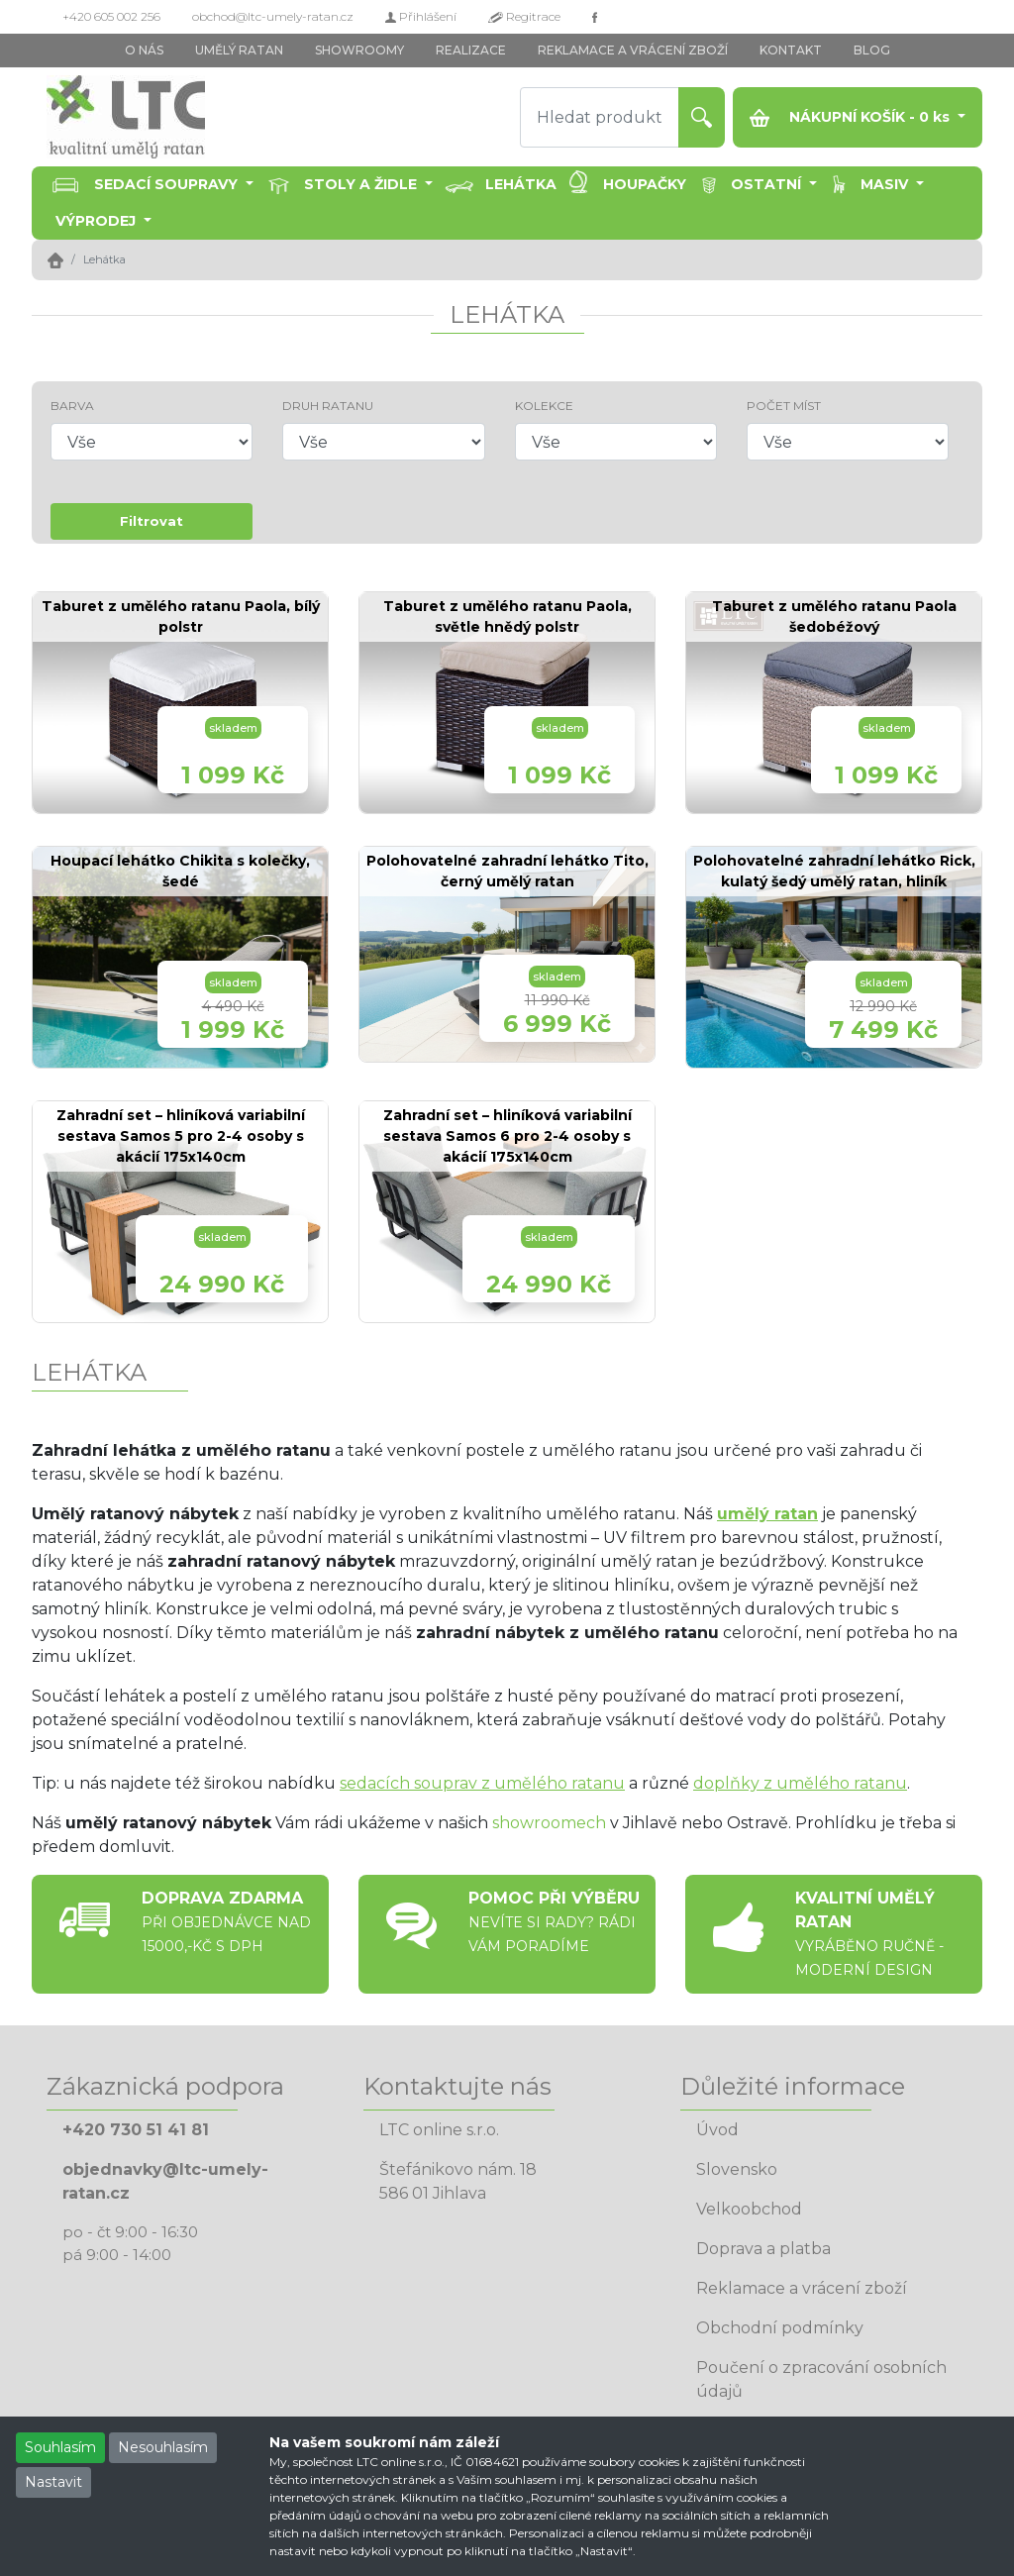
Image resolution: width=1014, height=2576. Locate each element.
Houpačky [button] (644, 184)
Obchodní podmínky (779, 2327)
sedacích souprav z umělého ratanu (482, 1783)
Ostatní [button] (768, 184)
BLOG (872, 50)
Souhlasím (60, 2447)
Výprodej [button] (97, 221)
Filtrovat (151, 521)
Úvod (717, 2129)
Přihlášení (420, 16)
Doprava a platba (763, 2248)
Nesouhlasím (163, 2447)
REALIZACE (471, 50)
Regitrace (524, 16)
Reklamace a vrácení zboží (801, 2288)
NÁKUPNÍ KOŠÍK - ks (852, 117)
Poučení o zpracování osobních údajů (821, 2379)
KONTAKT (791, 50)
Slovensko (736, 2169)
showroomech (549, 1822)
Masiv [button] (886, 184)
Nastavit (53, 2482)
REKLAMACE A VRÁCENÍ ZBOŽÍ (633, 50)
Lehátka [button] (521, 184)
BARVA (72, 405)
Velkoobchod (749, 2209)
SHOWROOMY (359, 50)
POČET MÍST (784, 405)
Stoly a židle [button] (362, 184)
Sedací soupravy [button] (168, 184)
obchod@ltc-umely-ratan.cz (273, 16)
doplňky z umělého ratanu (800, 1783)
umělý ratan (767, 1513)
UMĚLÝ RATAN (239, 50)
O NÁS (144, 50)
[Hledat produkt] (600, 117)
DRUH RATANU (327, 405)
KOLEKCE (544, 405)
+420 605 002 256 (111, 16)
